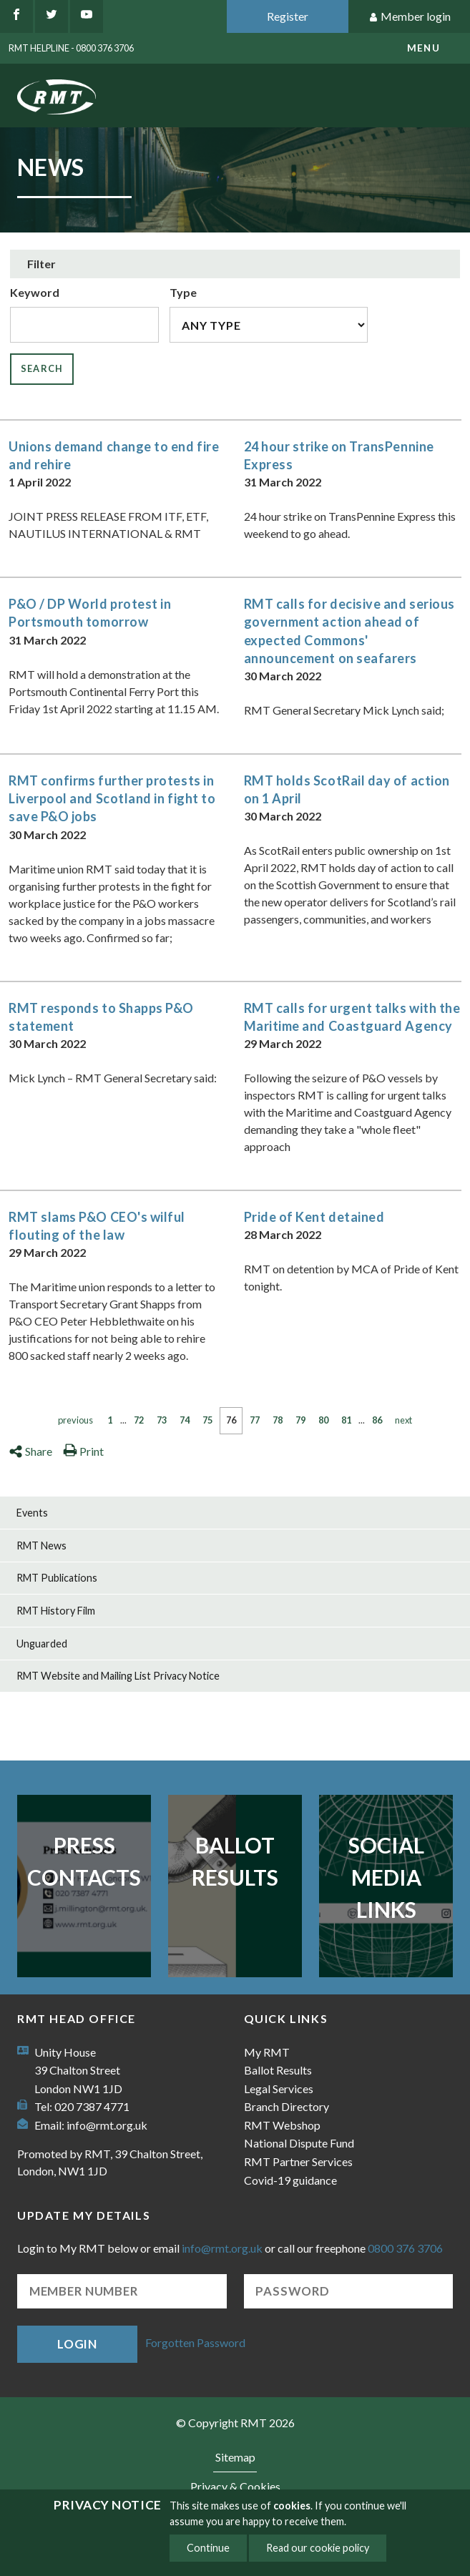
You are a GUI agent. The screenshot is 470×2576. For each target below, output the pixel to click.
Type (183, 292)
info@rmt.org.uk (107, 2125)
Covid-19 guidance (290, 2180)
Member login (409, 16)
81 (346, 1420)
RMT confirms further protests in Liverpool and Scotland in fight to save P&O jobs (112, 798)
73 (162, 1420)
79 (300, 1420)
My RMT (267, 2052)
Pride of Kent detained (314, 1217)
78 (278, 1420)
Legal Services (278, 2088)
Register (287, 16)
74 (185, 1420)
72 (139, 1420)
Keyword (34, 292)
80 (323, 1420)
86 (377, 1420)
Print (83, 1451)
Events (32, 1513)
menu (423, 48)
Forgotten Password (195, 2342)
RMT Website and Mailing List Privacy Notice (118, 1676)
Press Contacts (84, 1861)
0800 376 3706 (405, 2248)
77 (255, 1420)
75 (207, 1420)
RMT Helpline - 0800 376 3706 (71, 48)
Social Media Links (386, 1877)
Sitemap (235, 2457)
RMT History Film (55, 1611)
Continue (208, 2548)
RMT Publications (56, 1578)
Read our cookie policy (317, 2548)
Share (30, 1451)
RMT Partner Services (298, 2161)
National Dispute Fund (299, 2143)
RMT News (41, 1545)
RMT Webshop (282, 2125)
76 (231, 1420)
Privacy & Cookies (235, 2486)
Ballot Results (235, 1861)
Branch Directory (286, 2106)
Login (77, 2343)
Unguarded (41, 1643)
